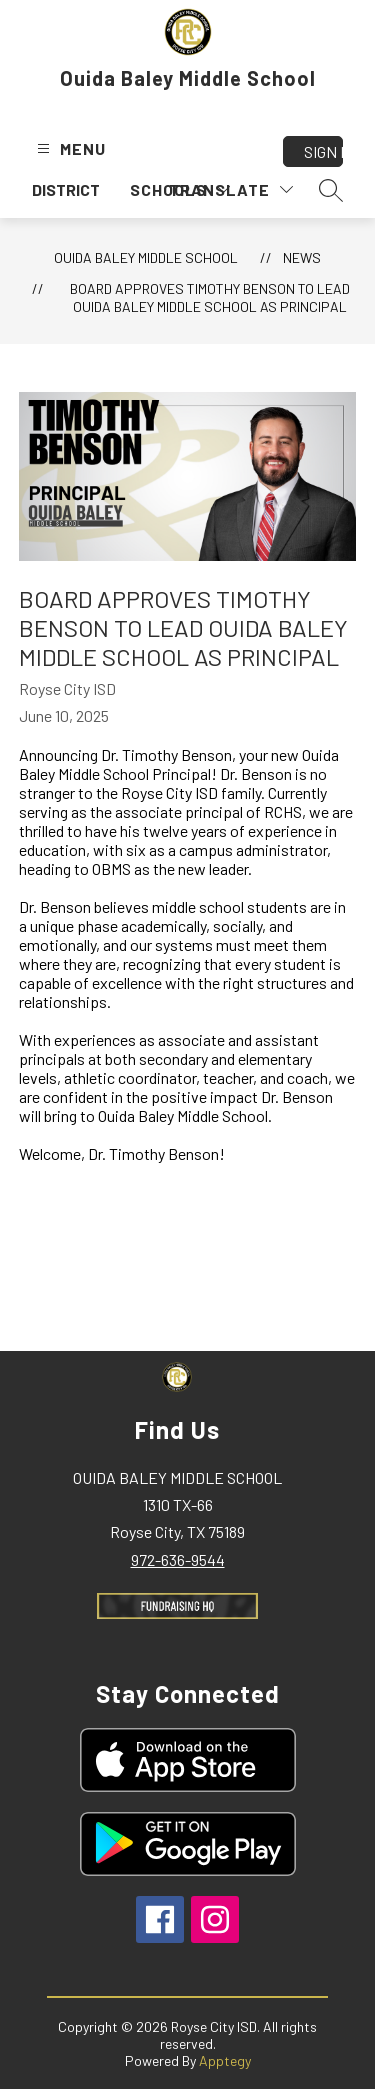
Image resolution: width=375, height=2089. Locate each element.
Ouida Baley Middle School (146, 257)
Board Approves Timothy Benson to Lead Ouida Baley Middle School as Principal (210, 297)
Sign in (323, 151)
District (66, 189)
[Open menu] (69, 148)
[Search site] (331, 190)
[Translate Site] (231, 189)
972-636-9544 (178, 1559)
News (302, 257)
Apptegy (225, 2060)
